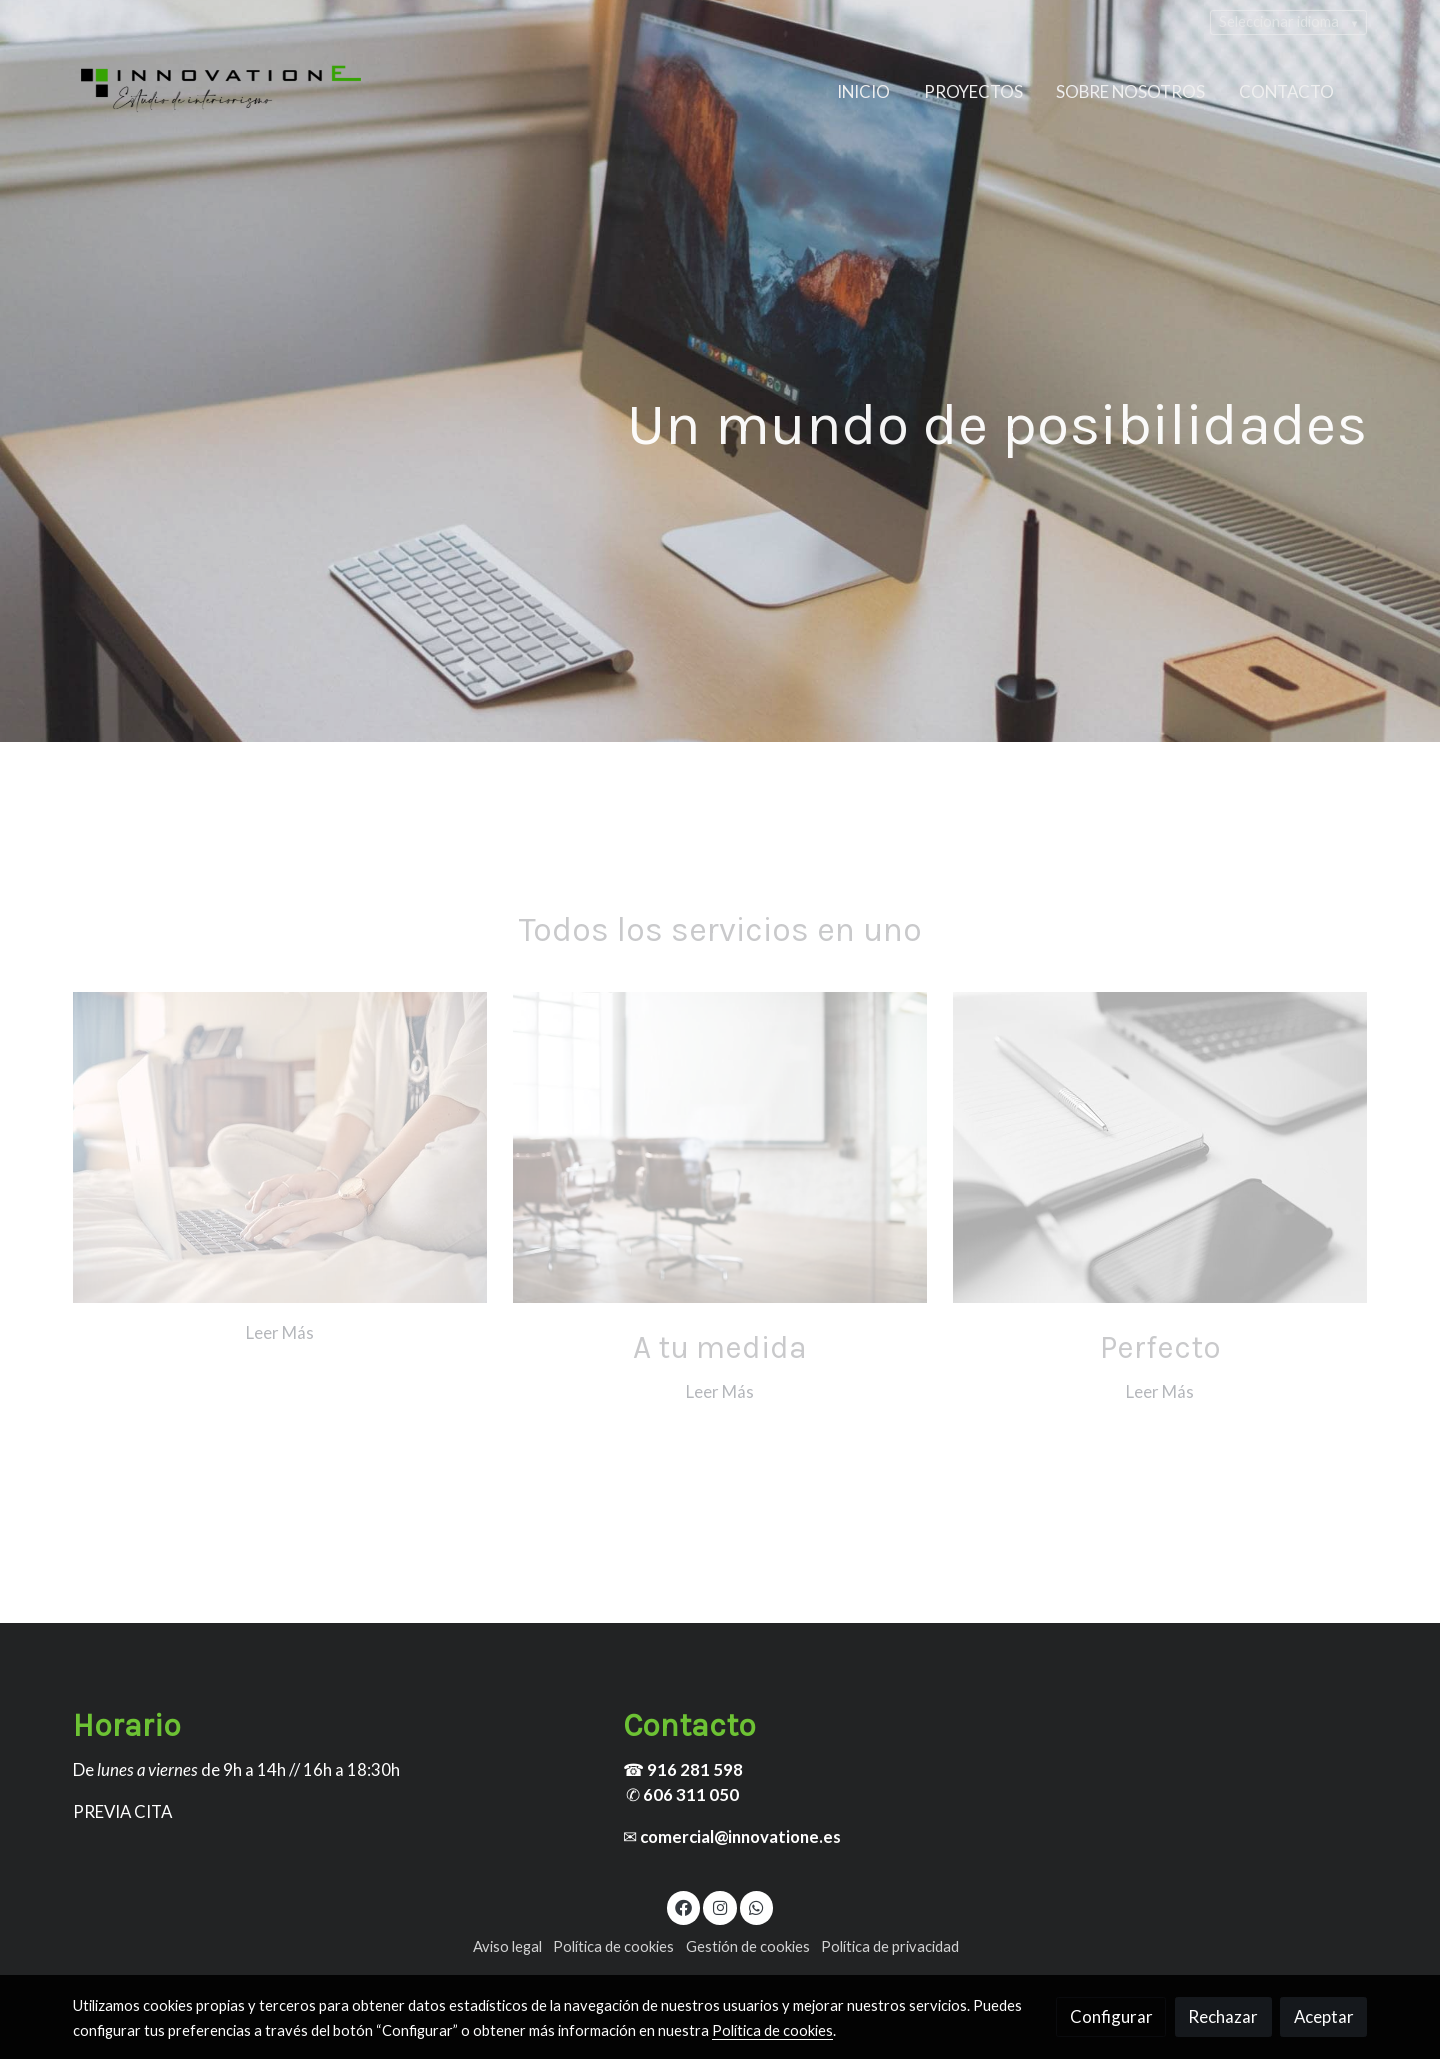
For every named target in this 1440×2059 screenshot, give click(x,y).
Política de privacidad (890, 1946)
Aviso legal (507, 1946)
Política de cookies (613, 1946)
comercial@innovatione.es (740, 1836)
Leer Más (280, 1332)
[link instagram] (720, 1906)
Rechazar (1223, 2016)
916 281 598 (695, 1769)
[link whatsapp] (757, 1906)
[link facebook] (684, 1906)
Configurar (1111, 2016)
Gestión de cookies (748, 1946)
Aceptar (1324, 2016)
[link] (221, 91)
